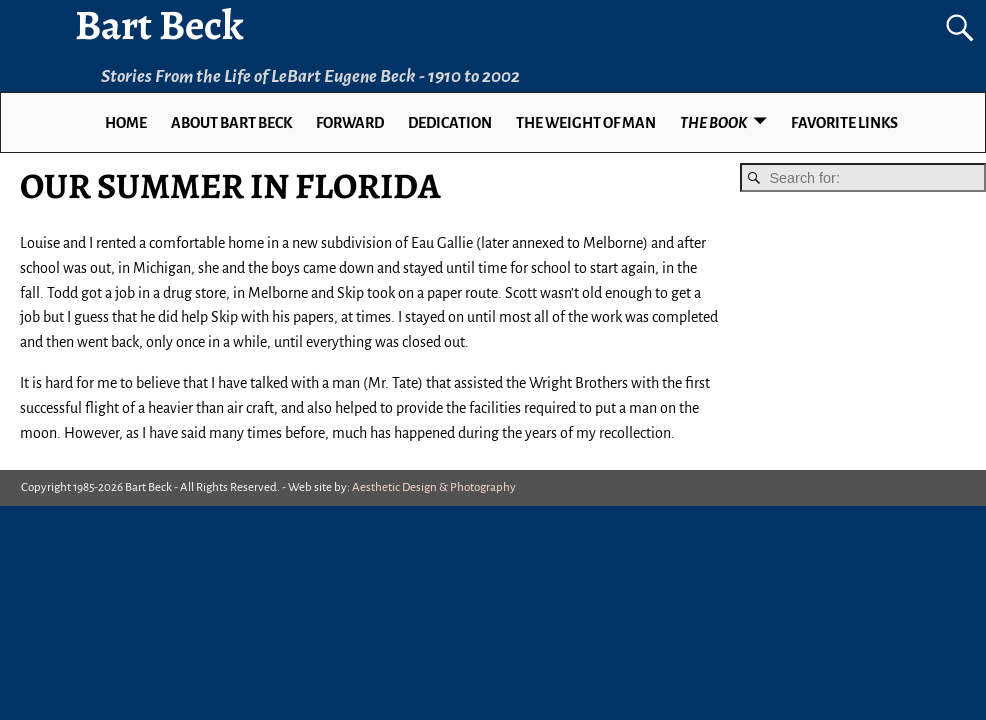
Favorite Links (844, 123)
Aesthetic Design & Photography (434, 487)
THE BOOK (713, 123)
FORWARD (350, 123)
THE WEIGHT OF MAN (586, 123)
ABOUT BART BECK (231, 123)
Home (126, 123)
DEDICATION (450, 123)
